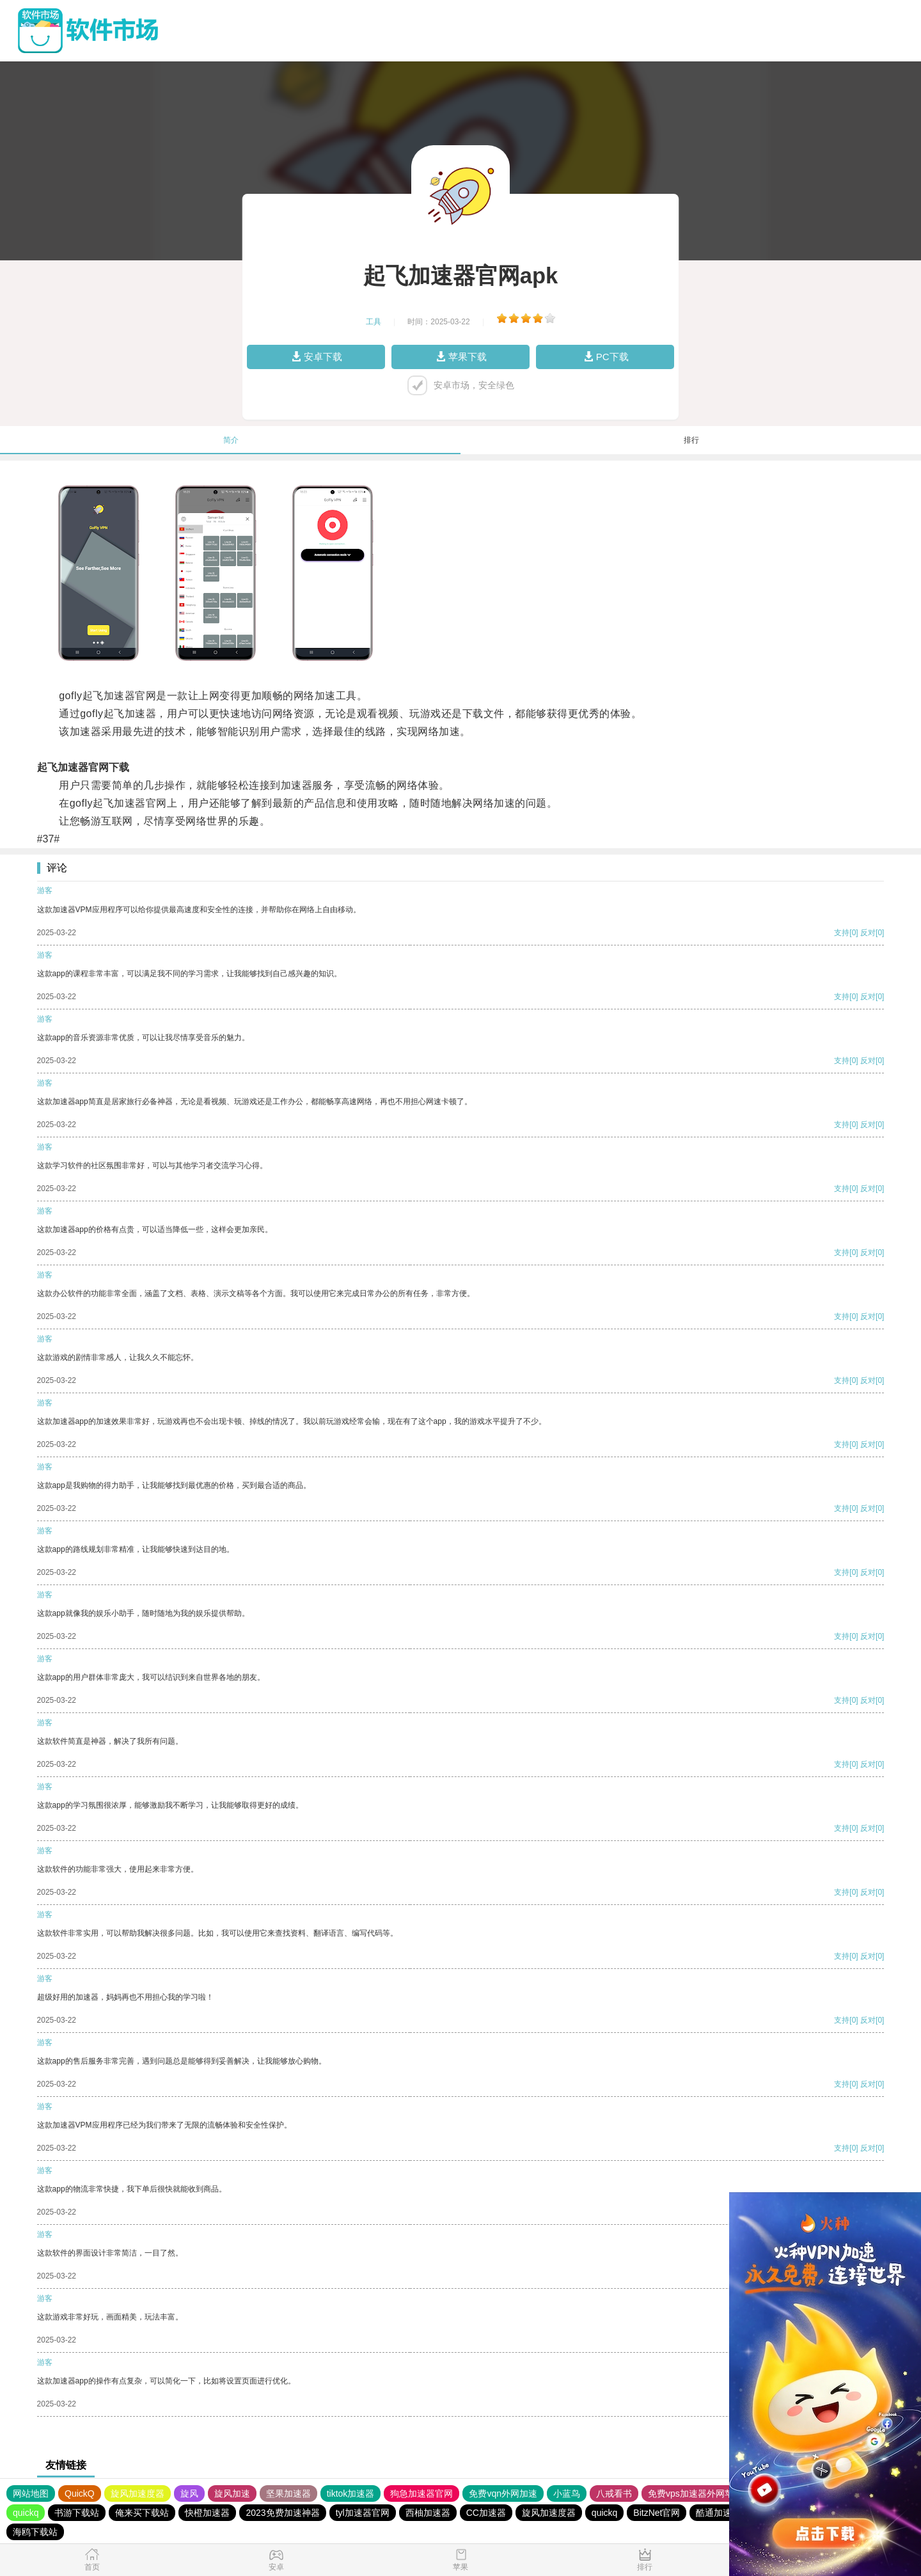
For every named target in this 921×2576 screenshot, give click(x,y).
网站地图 (31, 2493)
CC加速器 (486, 2513)
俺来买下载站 (142, 2513)
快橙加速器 (207, 2513)
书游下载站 (76, 2513)
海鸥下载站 (35, 2532)
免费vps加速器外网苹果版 (700, 2493)
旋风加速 (232, 2493)
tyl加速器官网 (363, 2513)
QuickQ (80, 2493)
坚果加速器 (288, 2493)
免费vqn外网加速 (503, 2493)
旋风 (189, 2493)
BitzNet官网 (656, 2513)
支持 (841, 932)
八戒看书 (614, 2493)
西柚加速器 (427, 2513)
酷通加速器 (718, 2513)
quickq (25, 2513)
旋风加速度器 (137, 2493)
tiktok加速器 (351, 2493)
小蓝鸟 (566, 2493)
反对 (868, 932)
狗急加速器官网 (421, 2493)
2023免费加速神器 (282, 2513)
